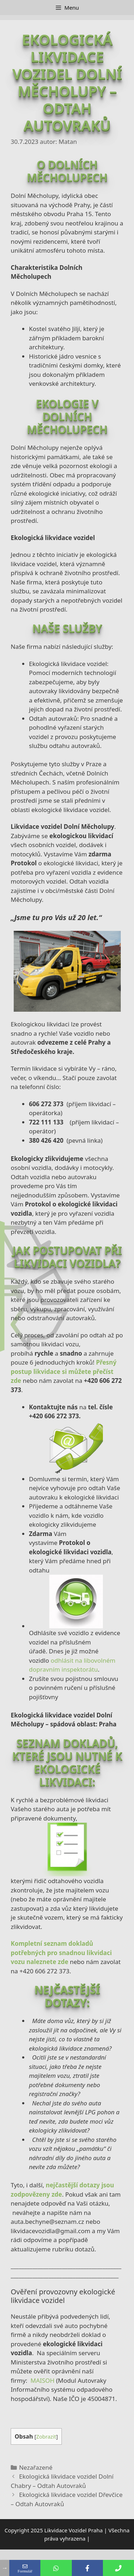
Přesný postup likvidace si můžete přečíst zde (63, 1371)
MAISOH (42, 2380)
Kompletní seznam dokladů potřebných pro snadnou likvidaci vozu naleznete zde (61, 1952)
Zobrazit (46, 2436)
